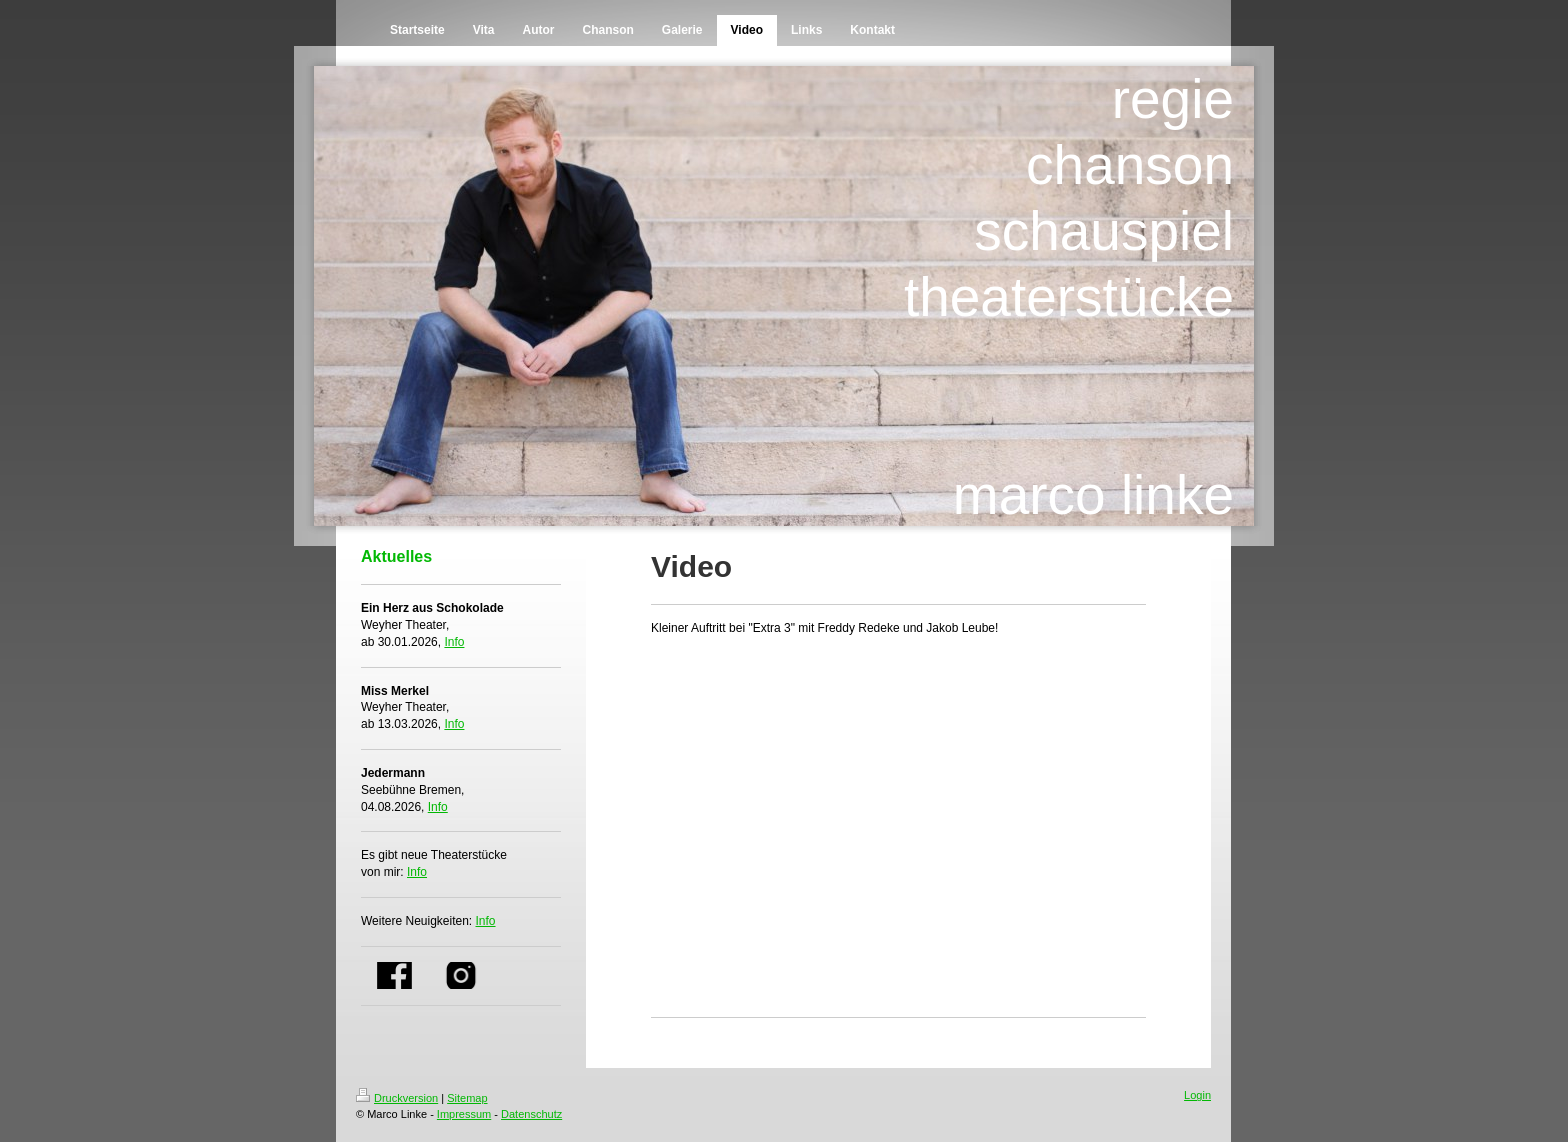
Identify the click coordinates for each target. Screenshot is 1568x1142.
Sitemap (467, 1098)
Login (1197, 1095)
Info (454, 642)
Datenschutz (531, 1114)
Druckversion (397, 1098)
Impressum (464, 1114)
